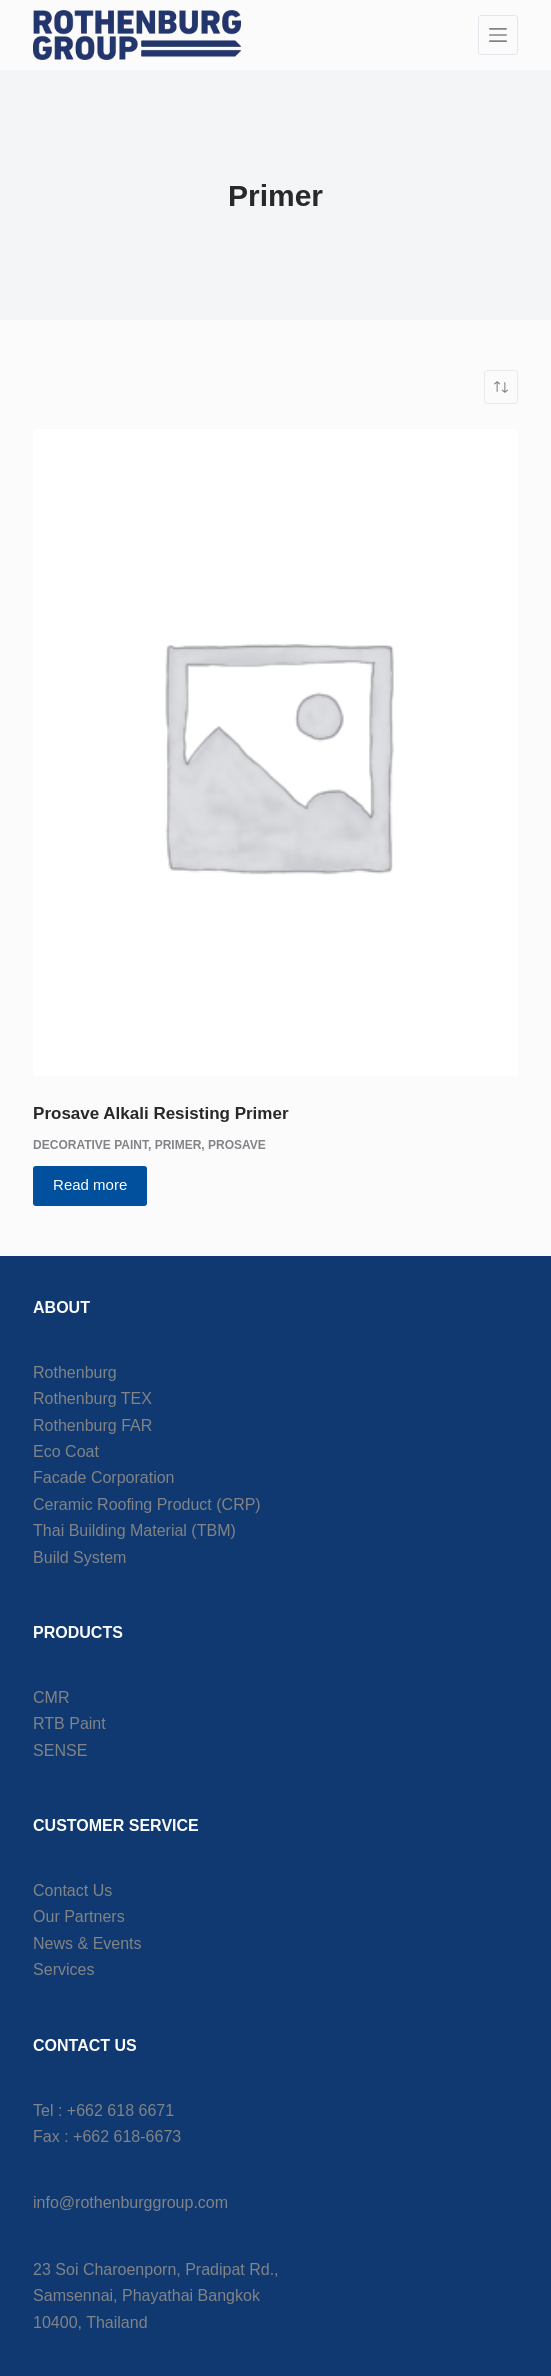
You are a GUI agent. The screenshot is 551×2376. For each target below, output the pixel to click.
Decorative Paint (90, 1145)
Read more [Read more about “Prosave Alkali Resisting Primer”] (90, 1184)
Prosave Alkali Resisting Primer (160, 1113)
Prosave (237, 1145)
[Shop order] (501, 387)
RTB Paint (69, 1723)
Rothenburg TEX (92, 1398)
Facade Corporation (103, 1477)
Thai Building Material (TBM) (134, 1530)
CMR (51, 1697)
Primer (178, 1145)
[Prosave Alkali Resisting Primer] (275, 752)
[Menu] (498, 35)
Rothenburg (75, 1372)
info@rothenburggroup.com (130, 2202)
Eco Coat (66, 1451)
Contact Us (72, 1890)
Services (63, 1969)
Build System (79, 1557)
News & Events (87, 1943)
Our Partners (79, 1916)
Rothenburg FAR (92, 1425)
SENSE (60, 1750)
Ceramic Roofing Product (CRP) (147, 1504)
